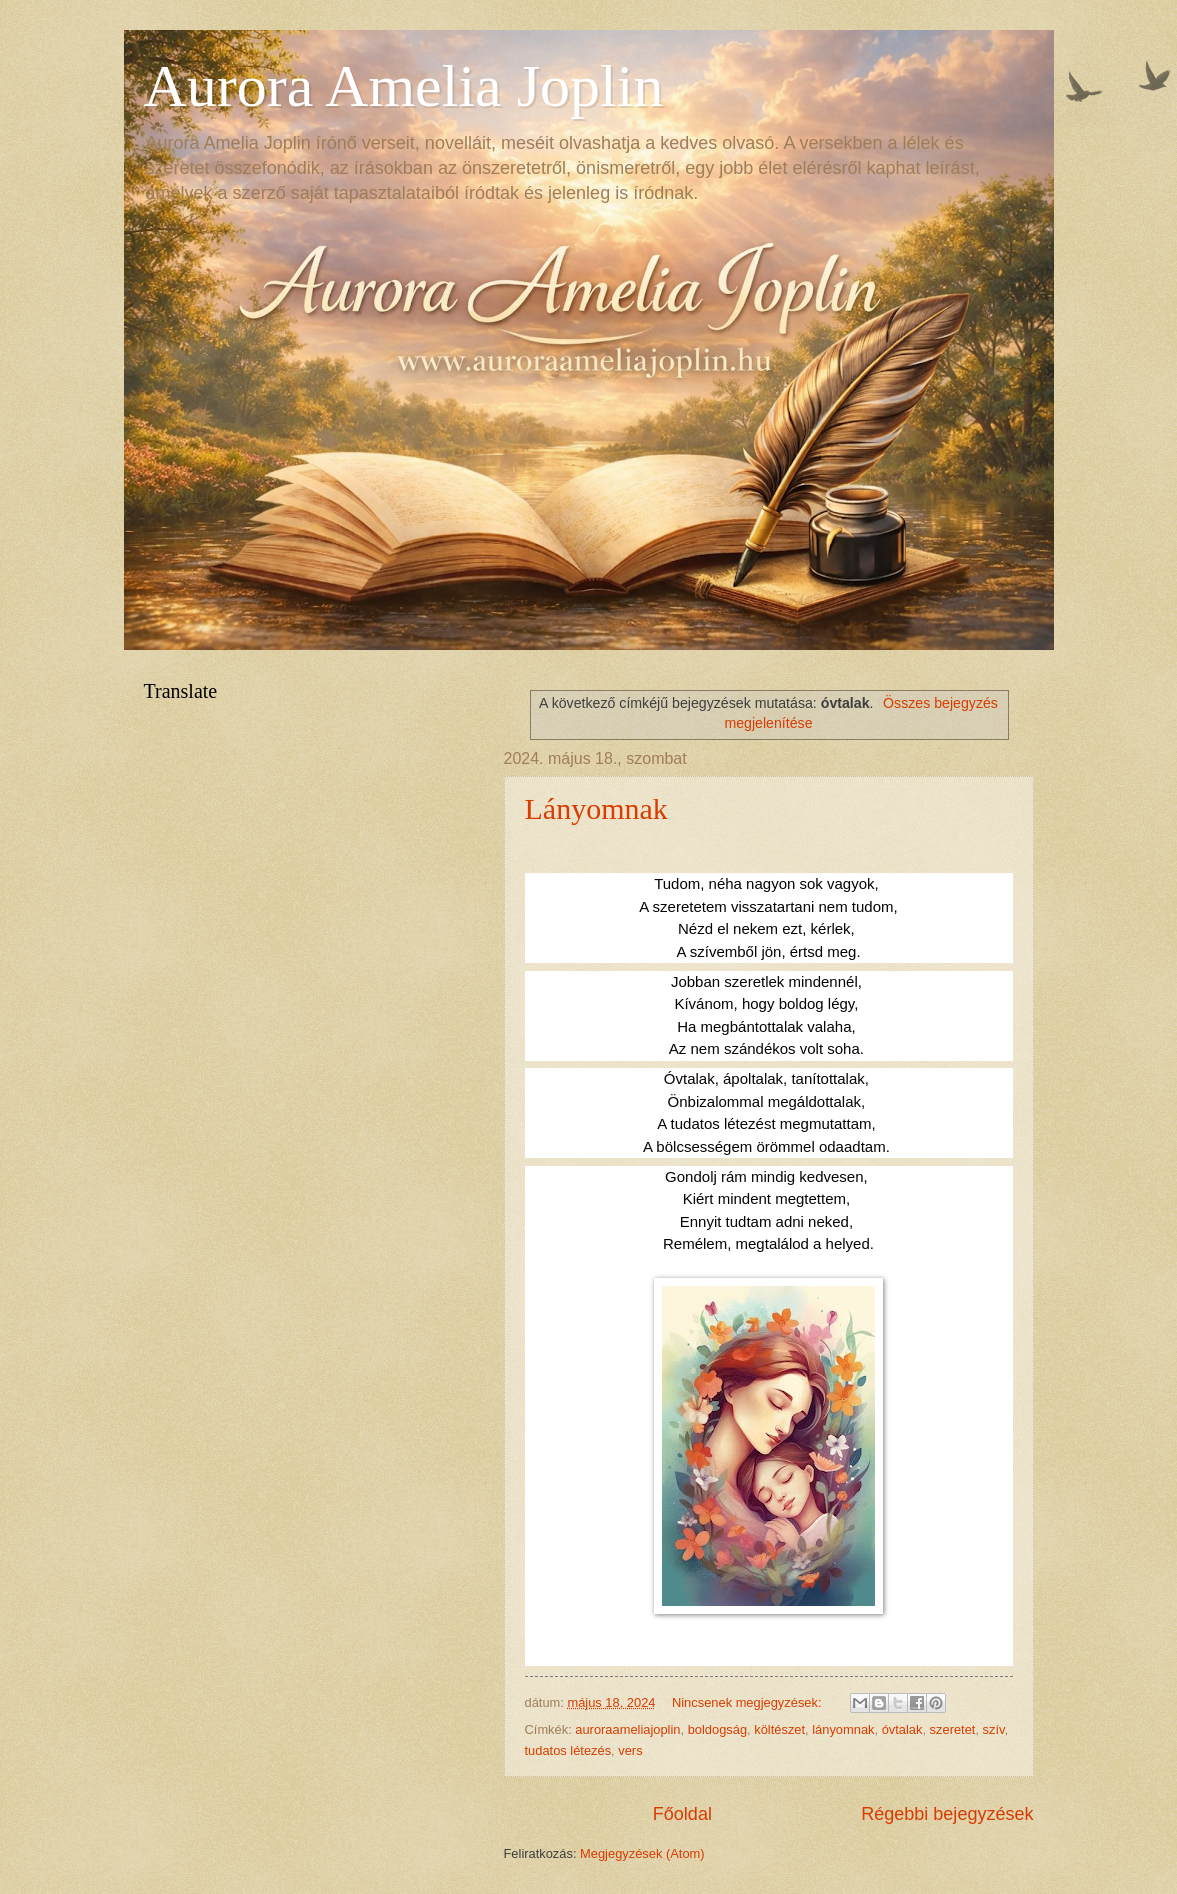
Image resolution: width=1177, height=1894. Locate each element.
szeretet (953, 1729)
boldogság (717, 1729)
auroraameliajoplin (627, 1729)
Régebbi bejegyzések (947, 1814)
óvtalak (902, 1729)
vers (630, 1750)
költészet (779, 1729)
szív (994, 1729)
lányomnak (843, 1729)
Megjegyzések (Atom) (642, 1853)
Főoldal (682, 1814)
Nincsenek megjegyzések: (748, 1702)
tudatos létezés (568, 1750)
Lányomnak (596, 808)
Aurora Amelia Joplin (404, 86)
